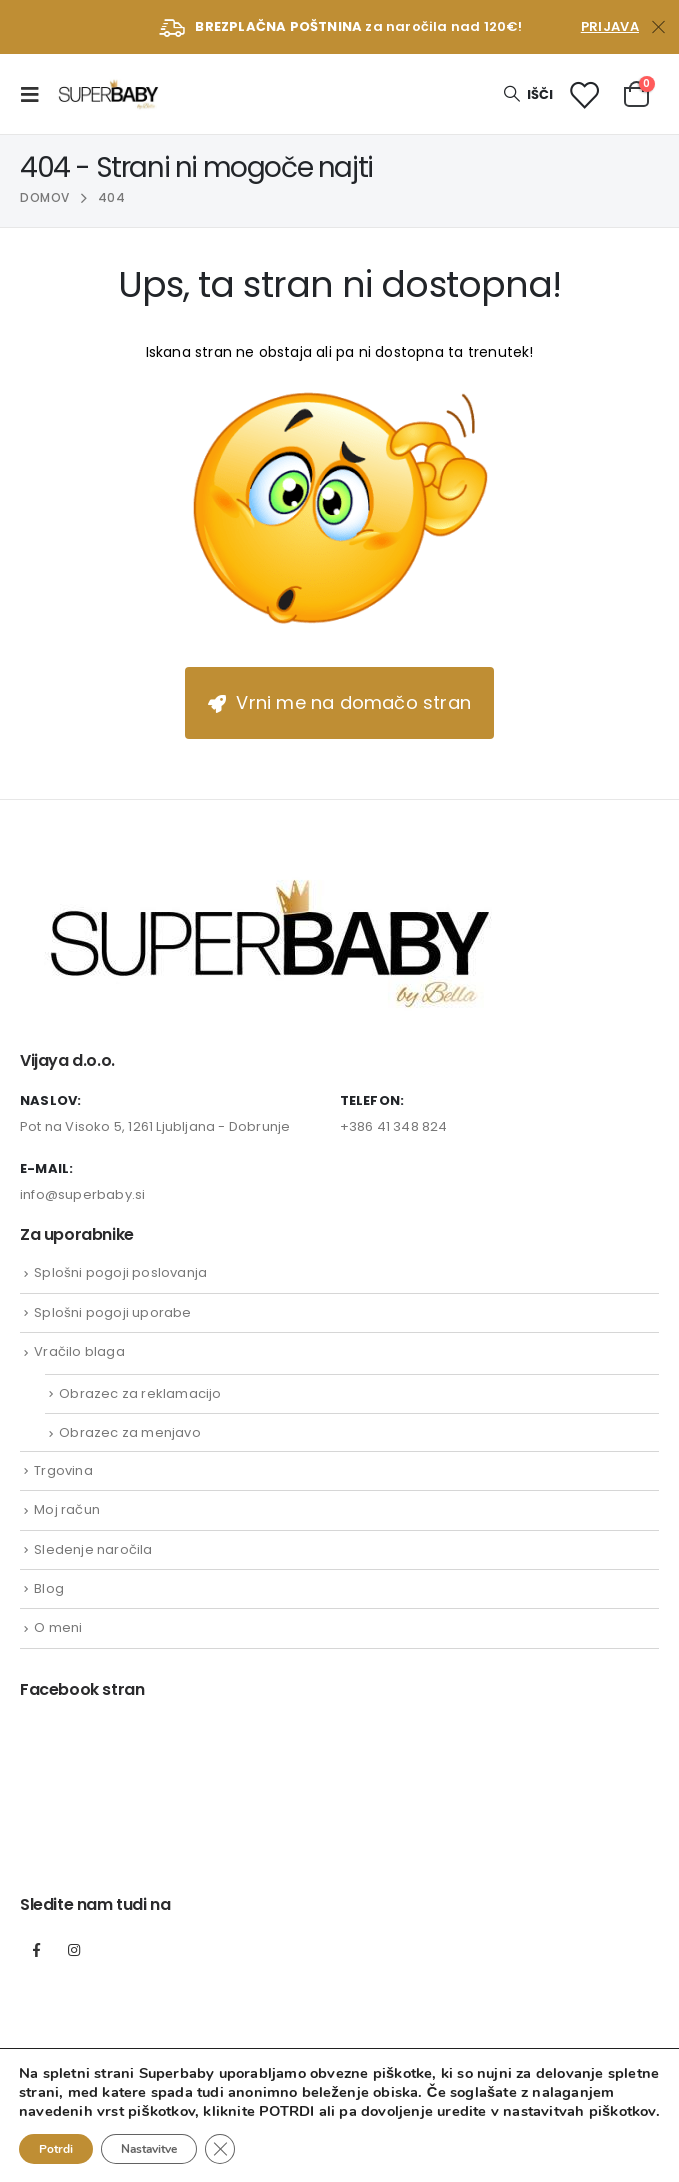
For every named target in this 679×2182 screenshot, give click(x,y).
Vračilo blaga (79, 1351)
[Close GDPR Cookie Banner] (220, 2149)
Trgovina (63, 1470)
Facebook (37, 1950)
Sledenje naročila (93, 1549)
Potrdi (56, 2149)
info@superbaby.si (82, 1194)
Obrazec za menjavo (130, 1432)
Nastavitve (149, 2149)
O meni (58, 1627)
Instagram (74, 1950)
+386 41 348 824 (394, 1126)
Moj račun (67, 1509)
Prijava (610, 26)
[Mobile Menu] (36, 94)
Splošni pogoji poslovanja (120, 1272)
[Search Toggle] (528, 94)
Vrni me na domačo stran (339, 702)
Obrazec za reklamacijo (140, 1393)
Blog (49, 1588)
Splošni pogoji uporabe (112, 1312)
